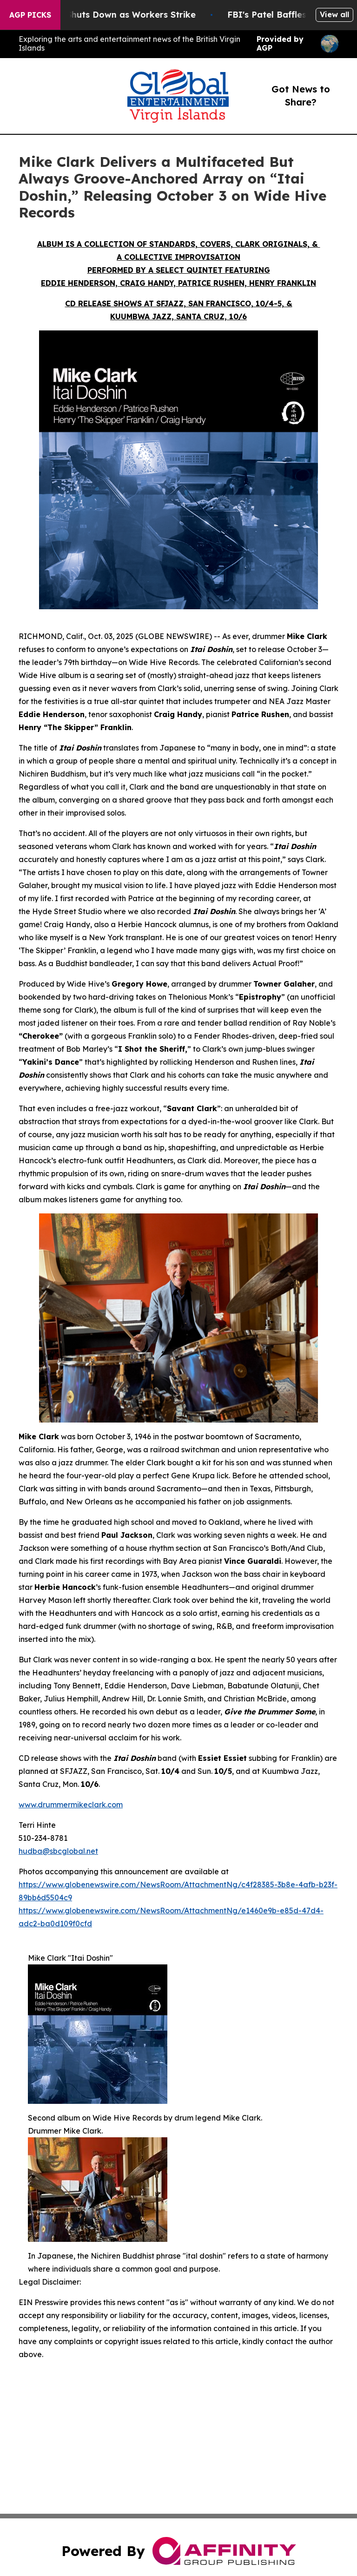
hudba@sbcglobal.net (58, 1851)
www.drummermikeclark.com (71, 1804)
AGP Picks (30, 15)
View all (334, 14)
